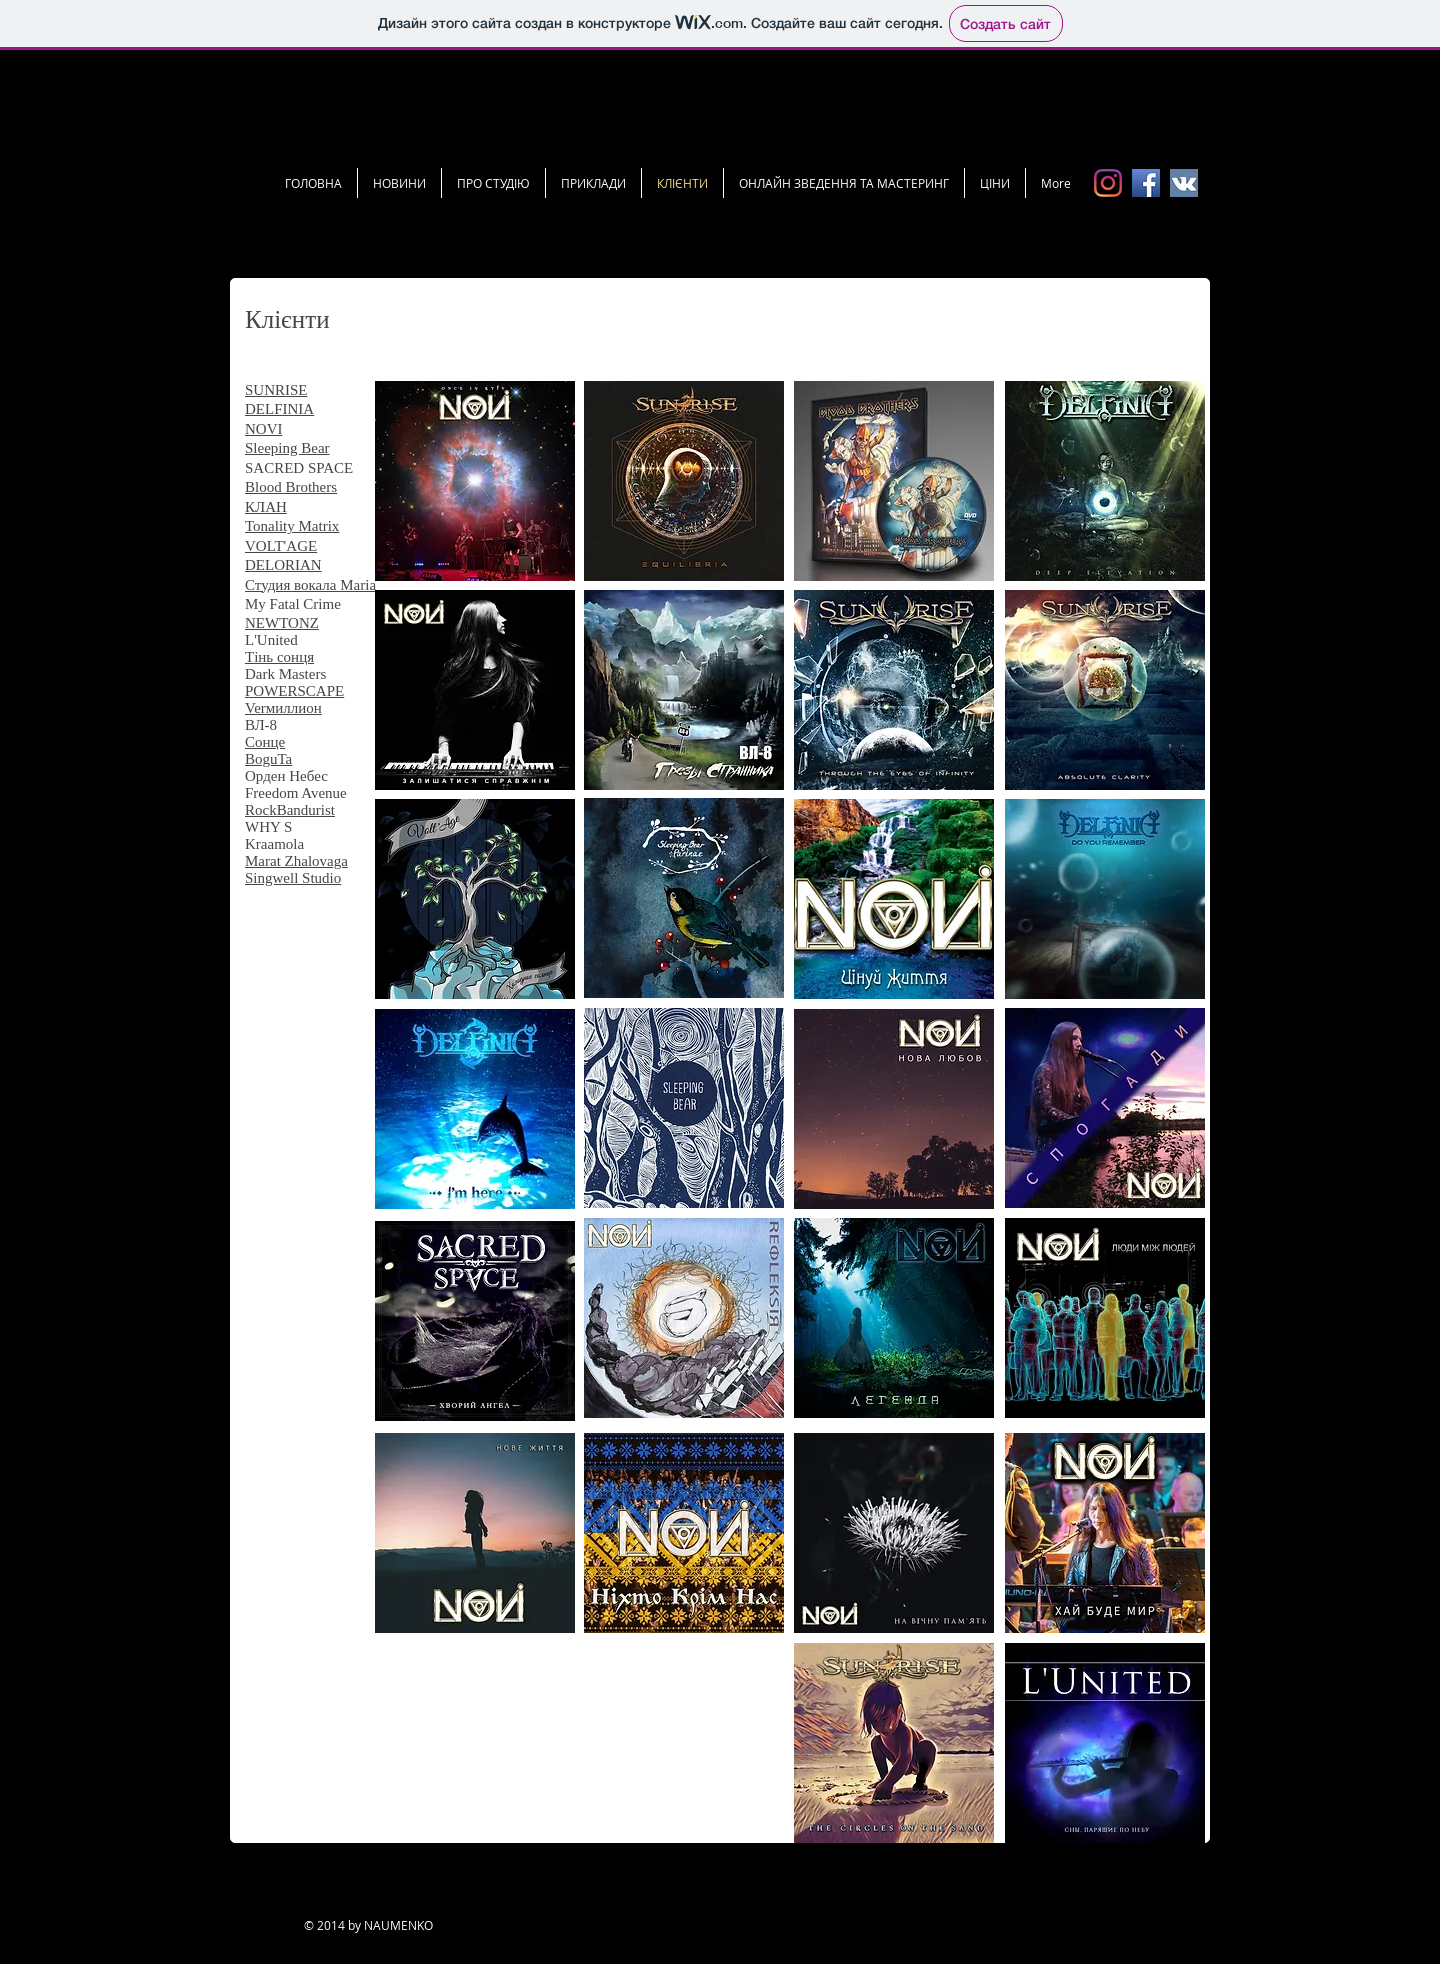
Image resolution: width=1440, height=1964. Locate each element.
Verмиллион (283, 708)
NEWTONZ (282, 623)
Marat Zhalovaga (296, 861)
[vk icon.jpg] (1184, 183)
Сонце (265, 742)
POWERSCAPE (294, 691)
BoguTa (268, 759)
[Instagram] (1108, 183)
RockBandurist (290, 810)
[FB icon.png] (1146, 183)
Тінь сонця (279, 657)
